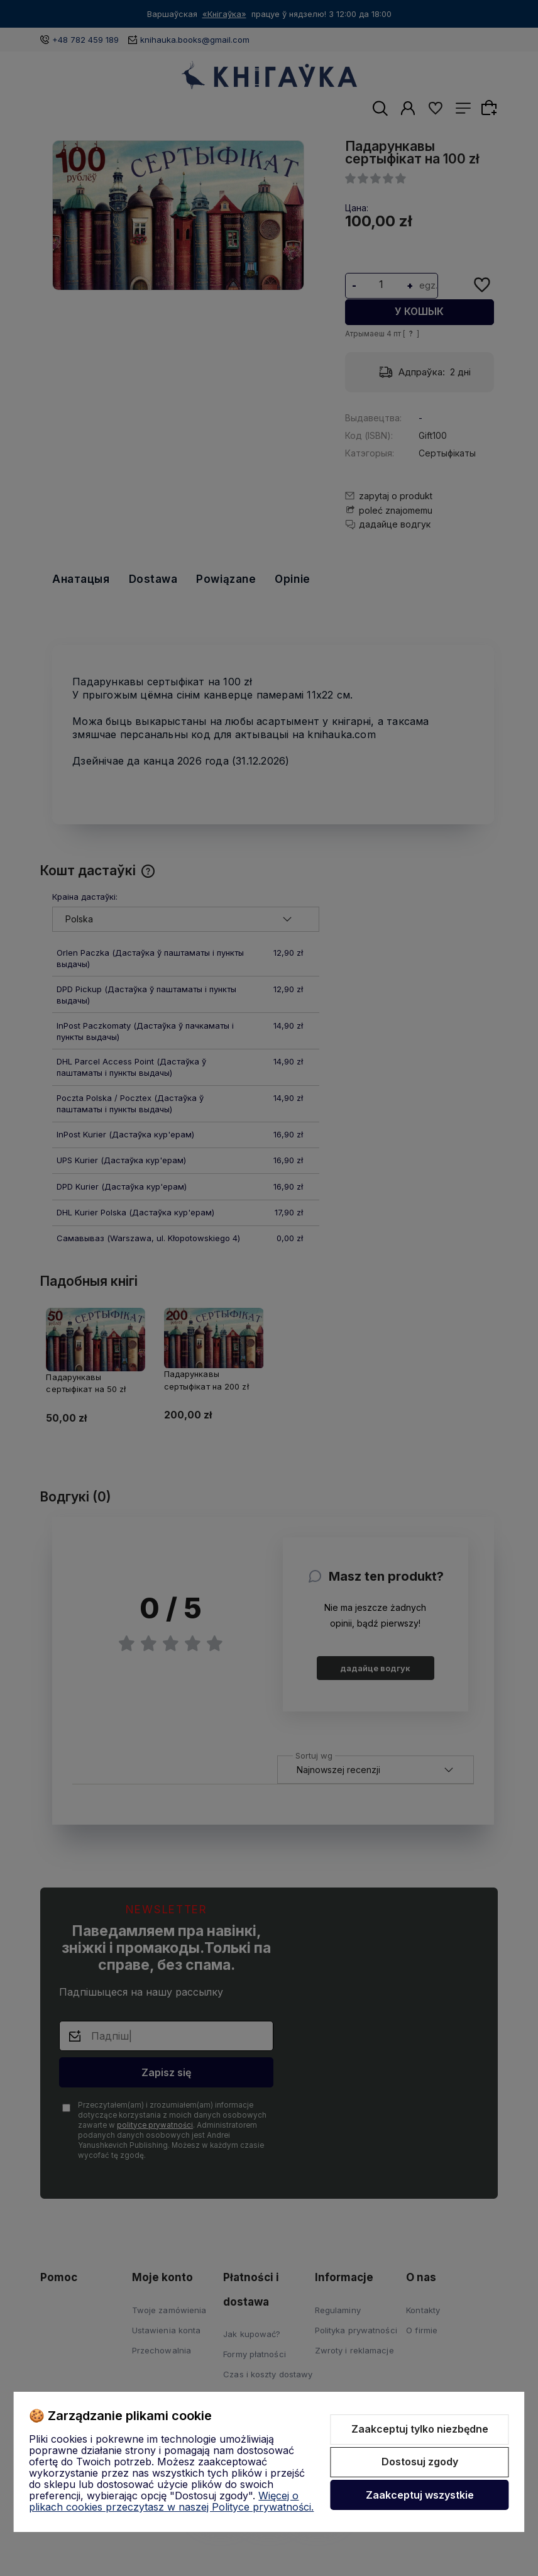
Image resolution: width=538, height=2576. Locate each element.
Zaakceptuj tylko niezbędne (419, 2429)
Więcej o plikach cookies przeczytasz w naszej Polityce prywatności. (171, 2501)
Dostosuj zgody (420, 2461)
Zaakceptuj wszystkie (420, 2495)
